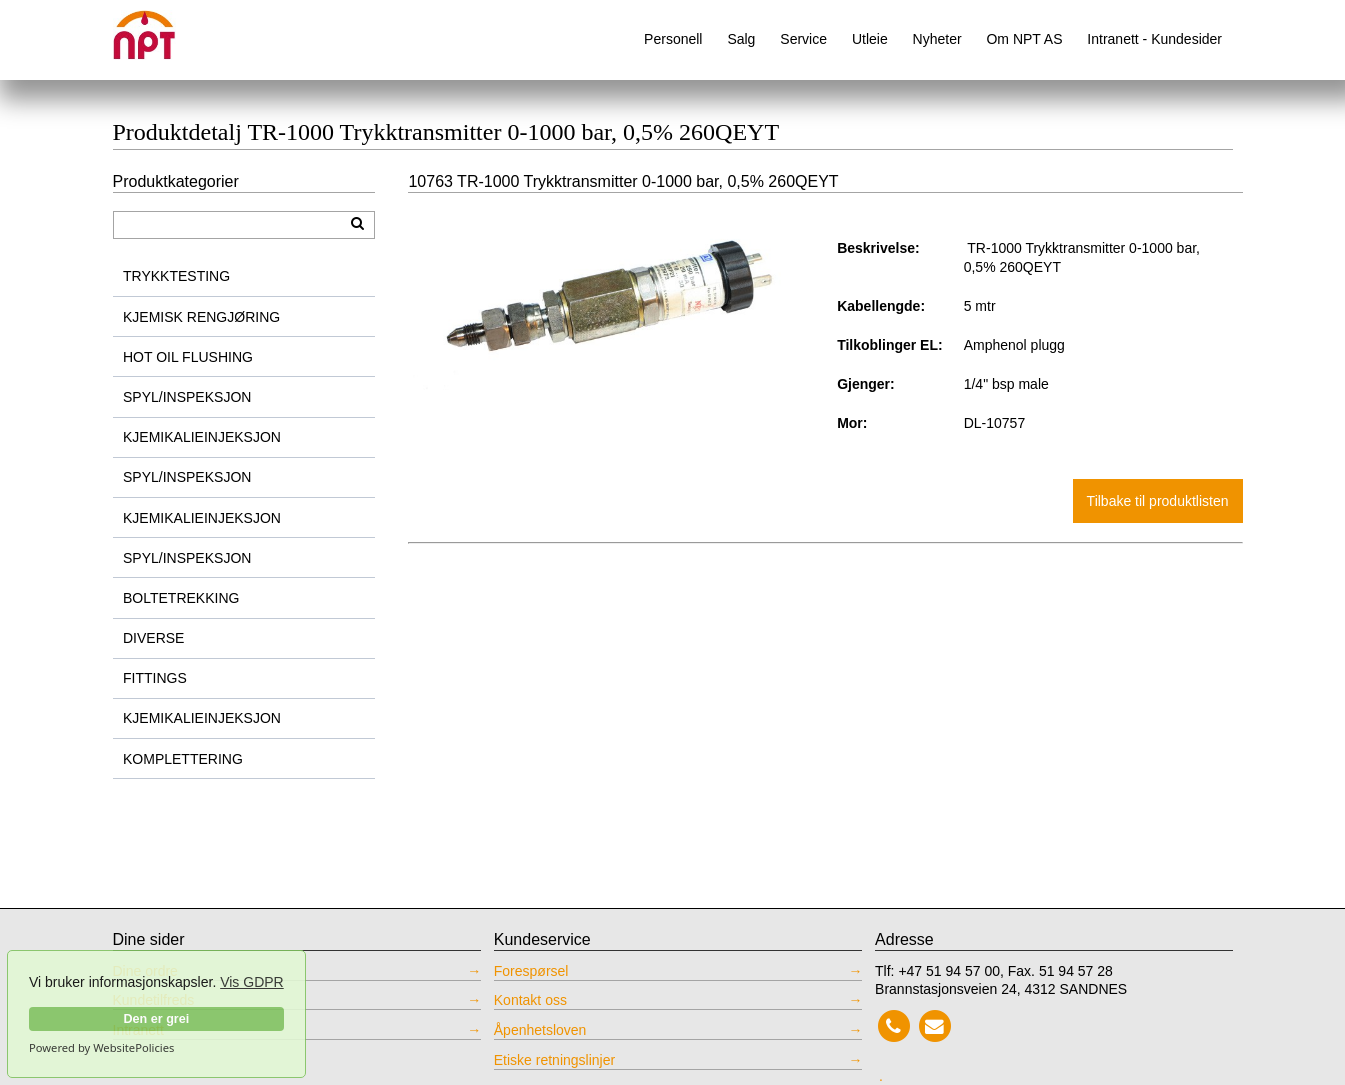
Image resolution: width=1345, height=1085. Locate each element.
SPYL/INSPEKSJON (187, 397)
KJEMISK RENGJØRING (201, 317)
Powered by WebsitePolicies (101, 1048)
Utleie (870, 39)
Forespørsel (531, 971)
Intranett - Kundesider (1154, 39)
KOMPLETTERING (183, 759)
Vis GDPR (252, 982)
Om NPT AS (1024, 39)
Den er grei (156, 1019)
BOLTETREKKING (181, 598)
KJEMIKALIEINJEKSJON (202, 437)
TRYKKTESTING (176, 276)
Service (803, 39)
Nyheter (937, 39)
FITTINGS (155, 678)
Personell (673, 39)
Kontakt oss (530, 1000)
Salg (741, 39)
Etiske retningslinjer (554, 1060)
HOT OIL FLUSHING (188, 357)
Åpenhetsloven (540, 1030)
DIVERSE (153, 638)
